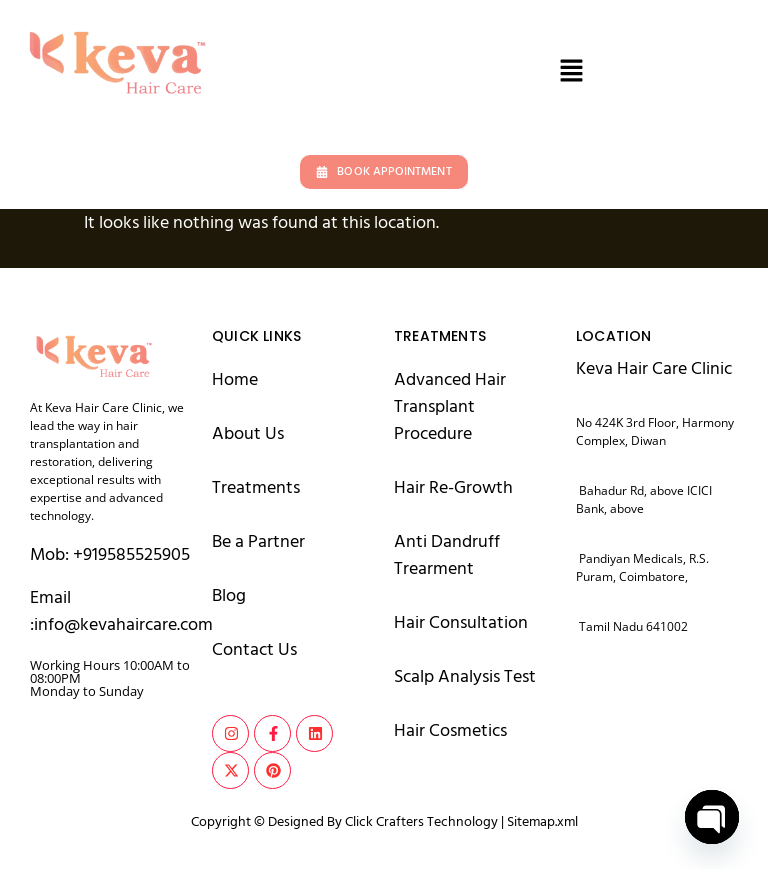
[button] (571, 72)
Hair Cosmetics (450, 730)
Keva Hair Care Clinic (654, 368)
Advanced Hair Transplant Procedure (450, 406)
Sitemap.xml (542, 822)
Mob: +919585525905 (110, 554)
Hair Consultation (461, 622)
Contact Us (254, 649)
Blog (229, 595)
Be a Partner (258, 541)
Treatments (256, 487)
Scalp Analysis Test (465, 676)
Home (235, 379)
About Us (248, 433)
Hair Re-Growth (453, 487)
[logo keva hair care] (92, 354)
